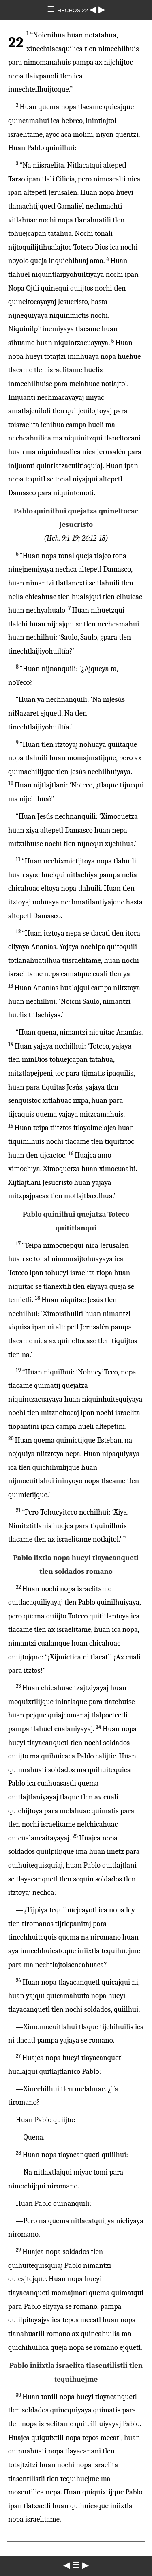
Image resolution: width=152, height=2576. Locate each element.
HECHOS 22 (73, 10)
